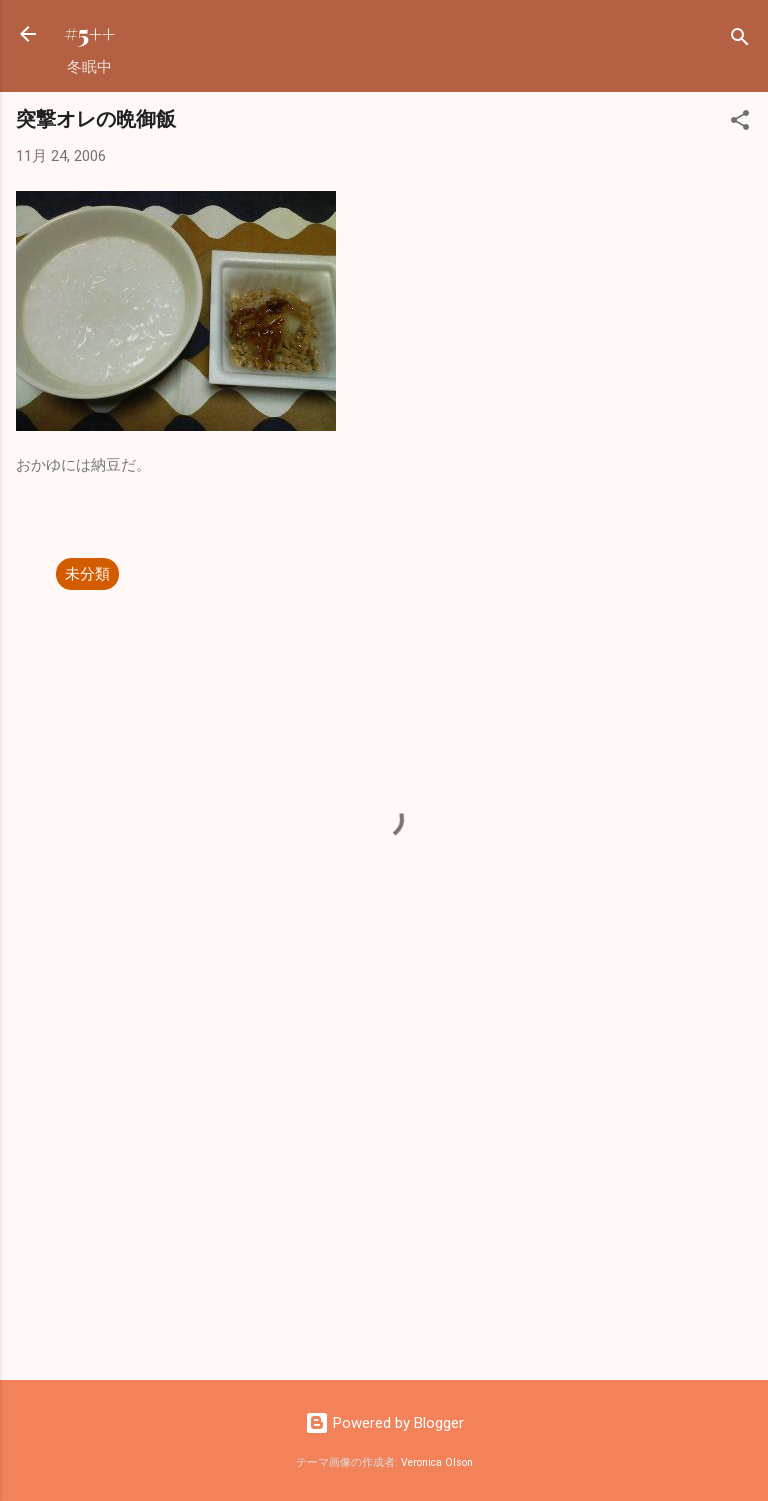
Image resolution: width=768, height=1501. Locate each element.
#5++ (89, 33)
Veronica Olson (437, 1462)
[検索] (740, 40)
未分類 (87, 574)
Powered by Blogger (384, 1423)
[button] (740, 123)
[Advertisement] (384, 1208)
